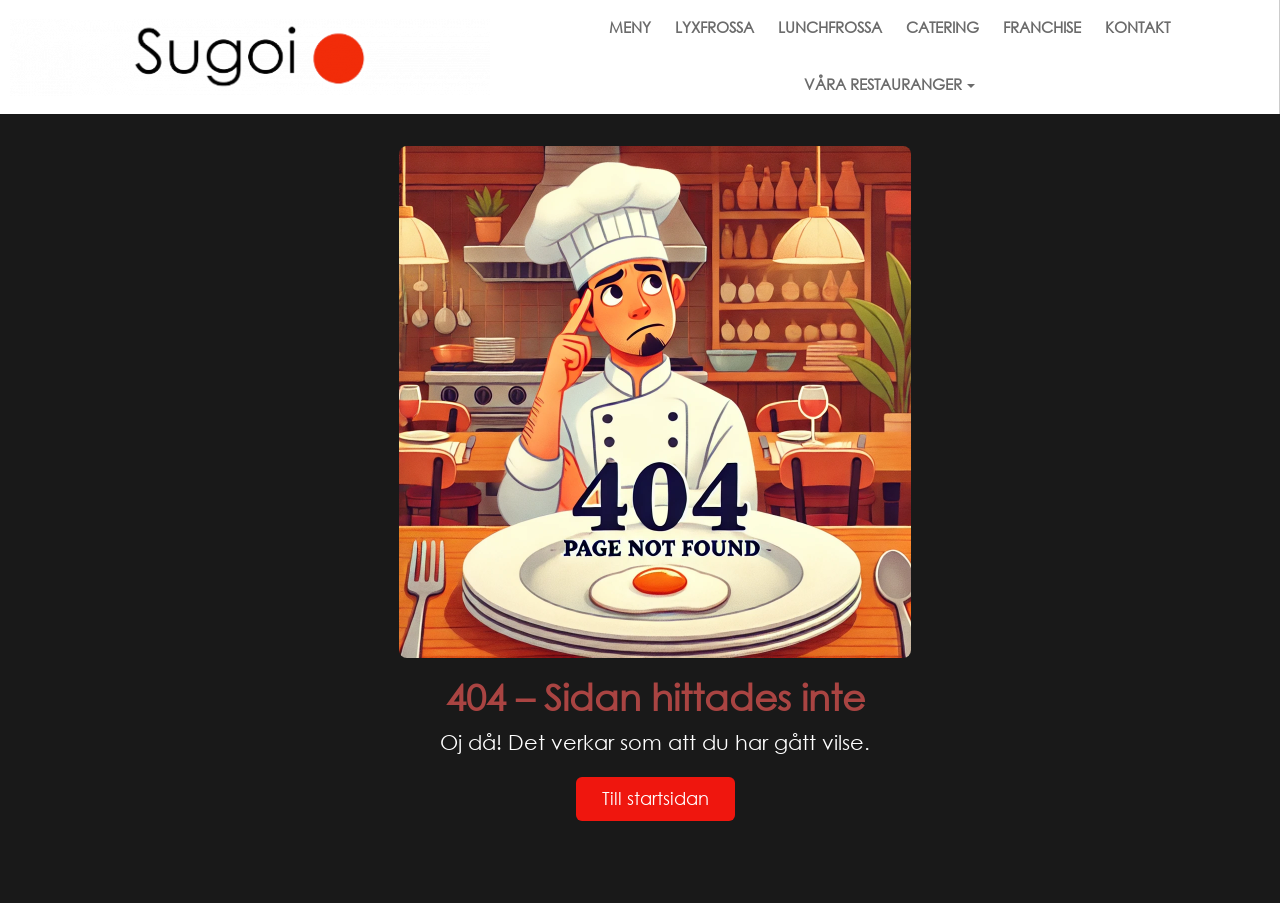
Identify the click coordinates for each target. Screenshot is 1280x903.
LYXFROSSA (714, 27)
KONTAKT (1137, 27)
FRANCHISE (1042, 27)
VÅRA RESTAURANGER (889, 84)
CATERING (942, 27)
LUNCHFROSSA (830, 27)
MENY (630, 27)
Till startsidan (655, 798)
